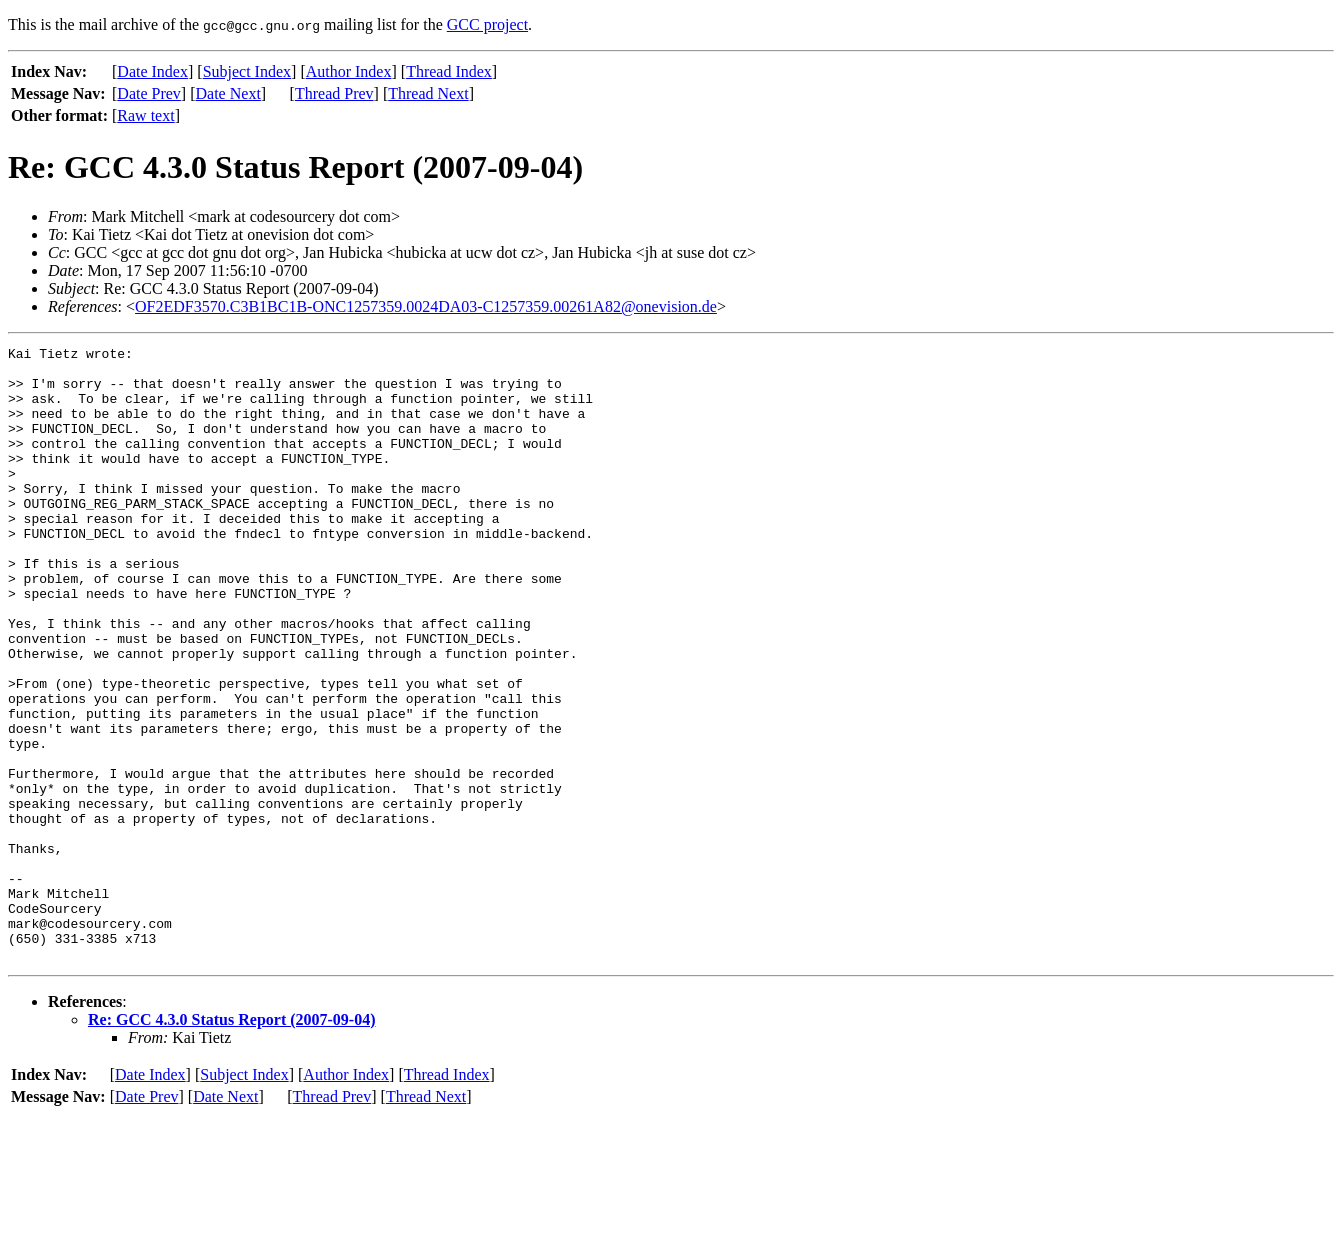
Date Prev (149, 93)
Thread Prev (334, 93)
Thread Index (449, 71)
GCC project (487, 24)
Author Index (349, 71)
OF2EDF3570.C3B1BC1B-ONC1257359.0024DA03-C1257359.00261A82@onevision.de (426, 306)
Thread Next (428, 93)
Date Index (152, 71)
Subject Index (247, 71)
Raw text (145, 115)
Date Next (228, 93)
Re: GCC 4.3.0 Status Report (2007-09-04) (232, 1142)
